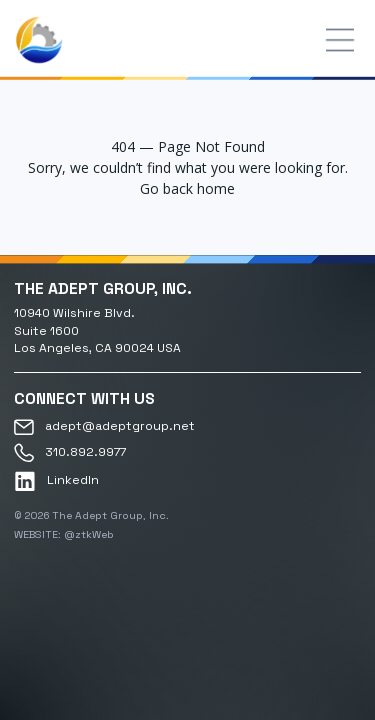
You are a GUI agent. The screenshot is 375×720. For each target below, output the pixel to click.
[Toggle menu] (340, 40)
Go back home (187, 188)
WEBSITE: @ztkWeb (64, 534)
